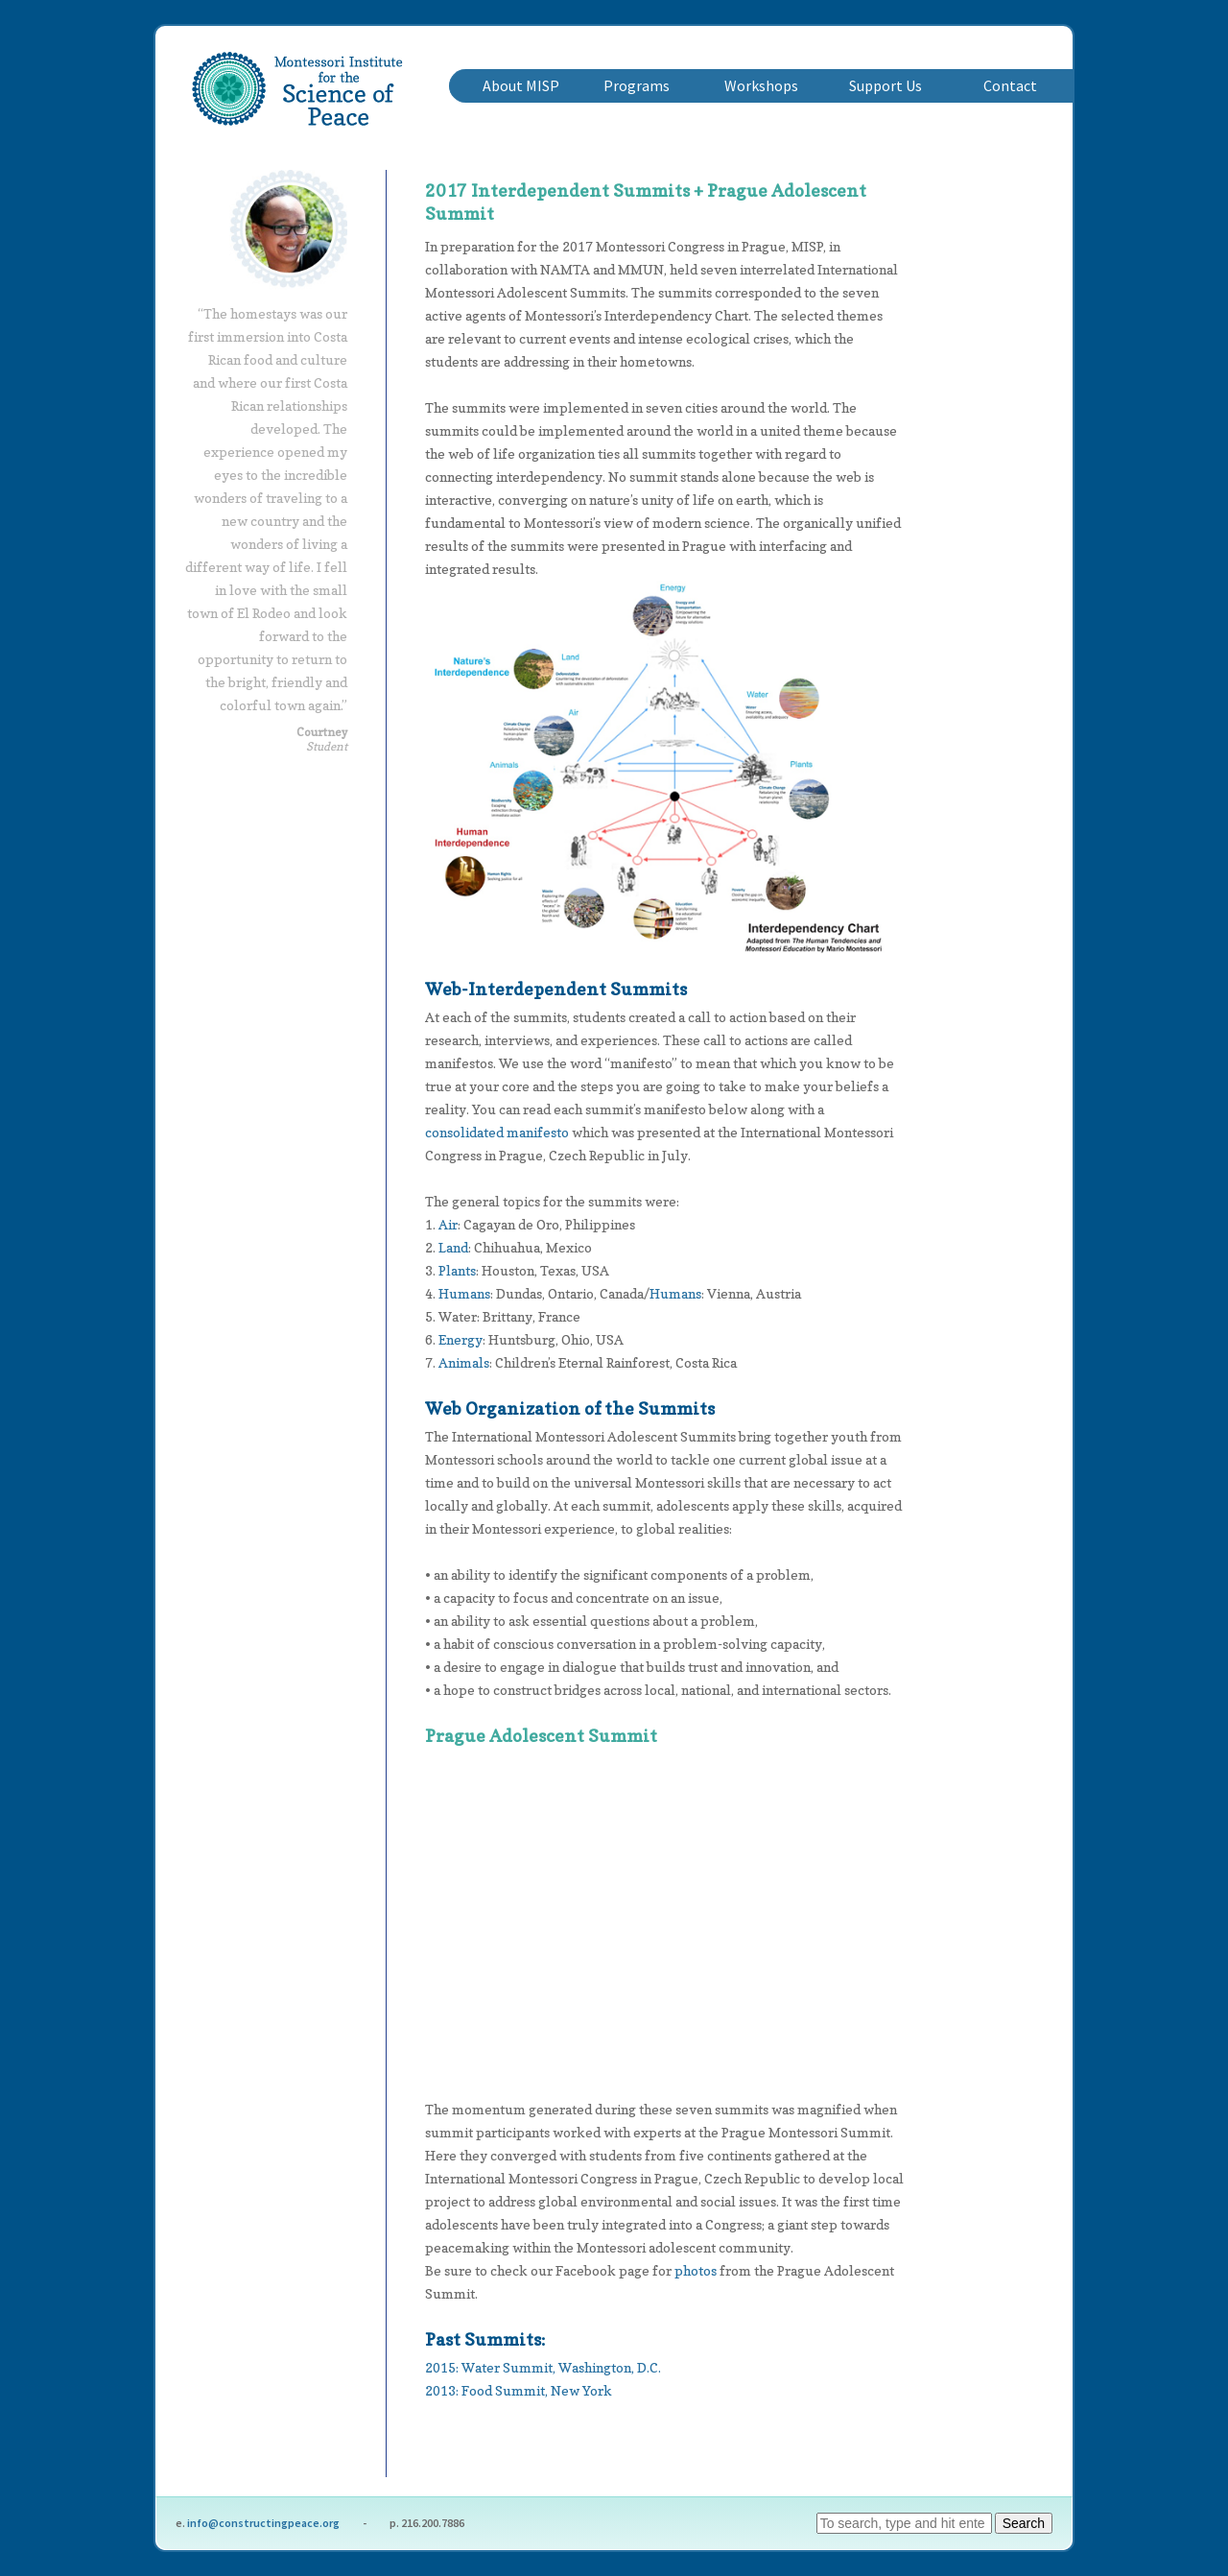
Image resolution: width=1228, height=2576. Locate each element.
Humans (464, 1293)
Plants (457, 1270)
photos (695, 2270)
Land (453, 1247)
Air (448, 1224)
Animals (463, 1362)
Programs (636, 85)
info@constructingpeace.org (263, 2523)
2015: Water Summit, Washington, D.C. (543, 2367)
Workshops (761, 85)
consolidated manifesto (497, 1132)
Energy (460, 1339)
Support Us (885, 85)
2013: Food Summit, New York (518, 2390)
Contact (1010, 85)
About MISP (521, 85)
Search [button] (1024, 2523)
